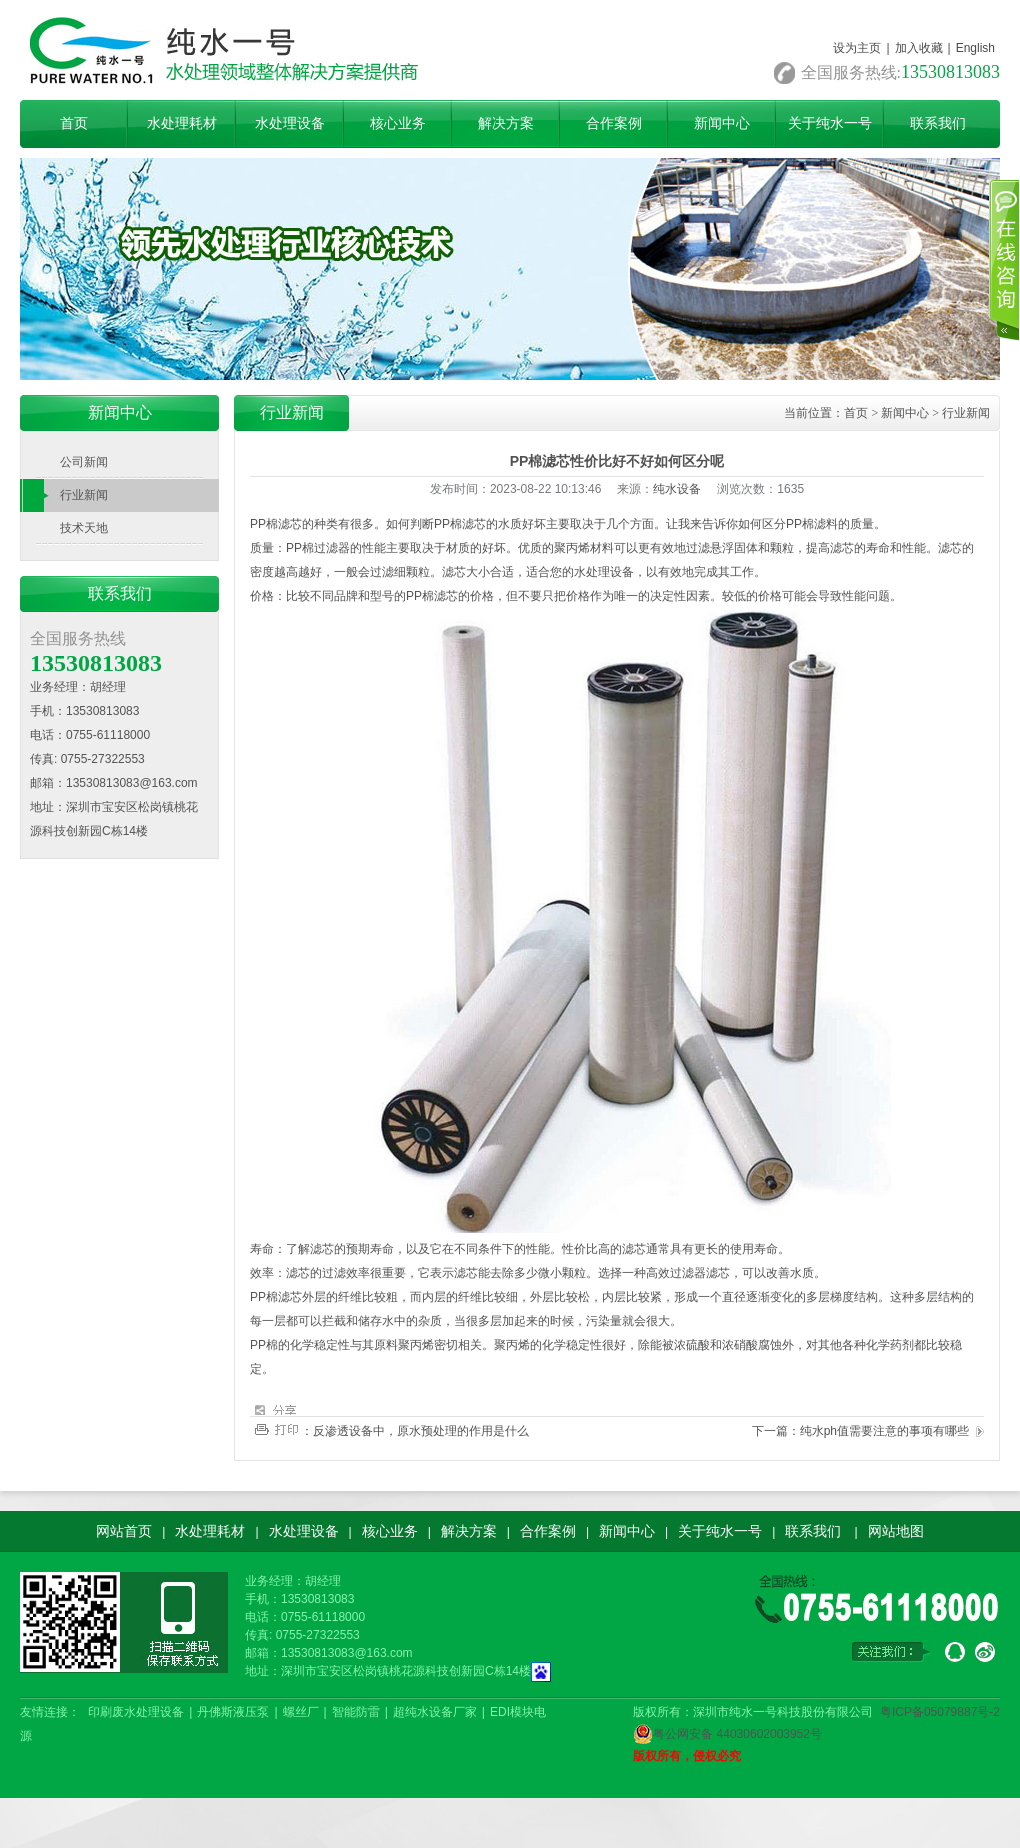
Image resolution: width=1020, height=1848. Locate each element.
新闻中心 (722, 123)
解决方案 (506, 123)
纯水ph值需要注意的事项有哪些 (884, 1431)
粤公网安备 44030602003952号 (727, 1734)
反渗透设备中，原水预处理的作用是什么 (421, 1431)
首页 (74, 123)
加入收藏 (919, 48)
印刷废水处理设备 (136, 1712)
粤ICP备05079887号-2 (940, 1712)
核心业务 (398, 123)
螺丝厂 (301, 1712)
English (975, 48)
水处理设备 (290, 123)
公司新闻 (84, 462)
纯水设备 (677, 489)
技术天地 (84, 528)
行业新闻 (84, 495)
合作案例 (614, 123)
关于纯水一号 (830, 123)
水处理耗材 (182, 123)
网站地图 (896, 1531)
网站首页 (124, 1531)
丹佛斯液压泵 (233, 1712)
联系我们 (938, 123)
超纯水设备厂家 (435, 1712)
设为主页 (857, 48)
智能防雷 (356, 1712)
